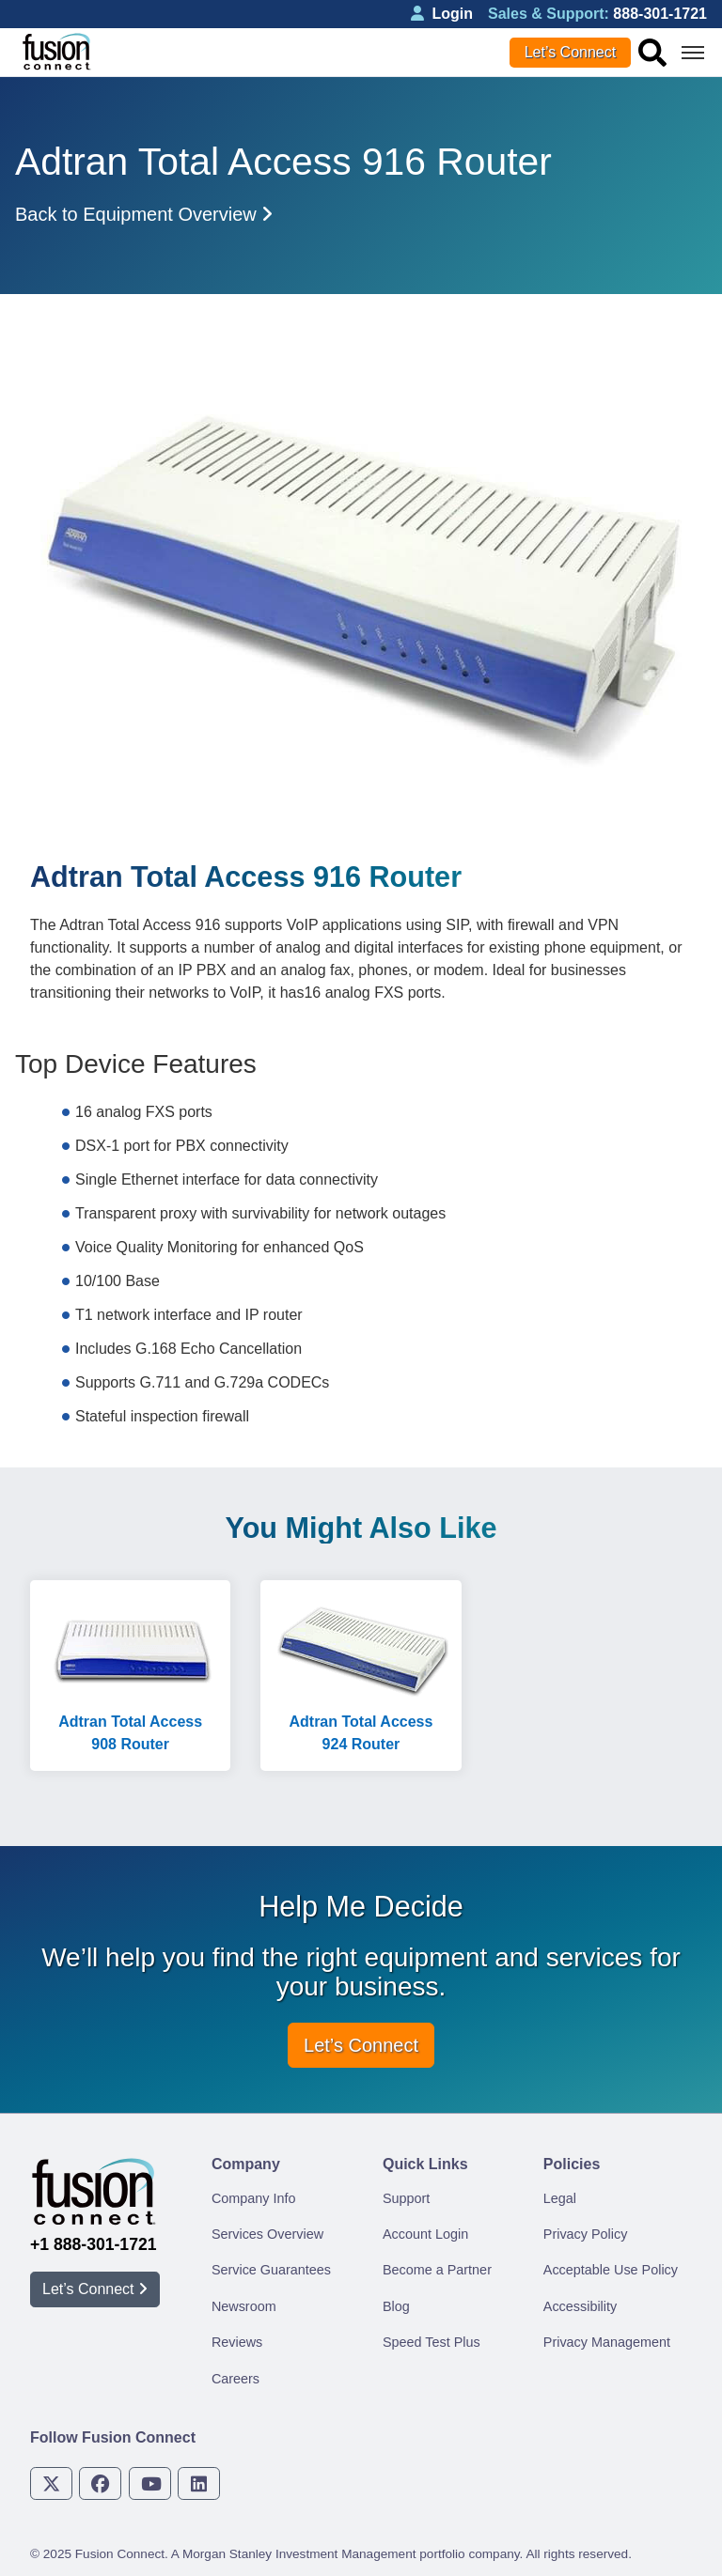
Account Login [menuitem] (425, 2234)
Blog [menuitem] (396, 2306)
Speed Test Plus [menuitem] (431, 2342)
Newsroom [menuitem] (244, 2306)
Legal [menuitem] (559, 2198)
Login (442, 14)
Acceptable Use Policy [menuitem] (610, 2269)
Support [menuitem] (406, 2198)
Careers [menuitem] (235, 2378)
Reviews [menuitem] (237, 2342)
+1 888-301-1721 (93, 2244)
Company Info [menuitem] (254, 2198)
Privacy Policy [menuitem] (585, 2234)
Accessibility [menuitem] (580, 2306)
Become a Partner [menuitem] (437, 2269)
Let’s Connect (571, 52)
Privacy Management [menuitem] (606, 2342)
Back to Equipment (144, 214)
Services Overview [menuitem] (267, 2234)
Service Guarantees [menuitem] (271, 2269)
